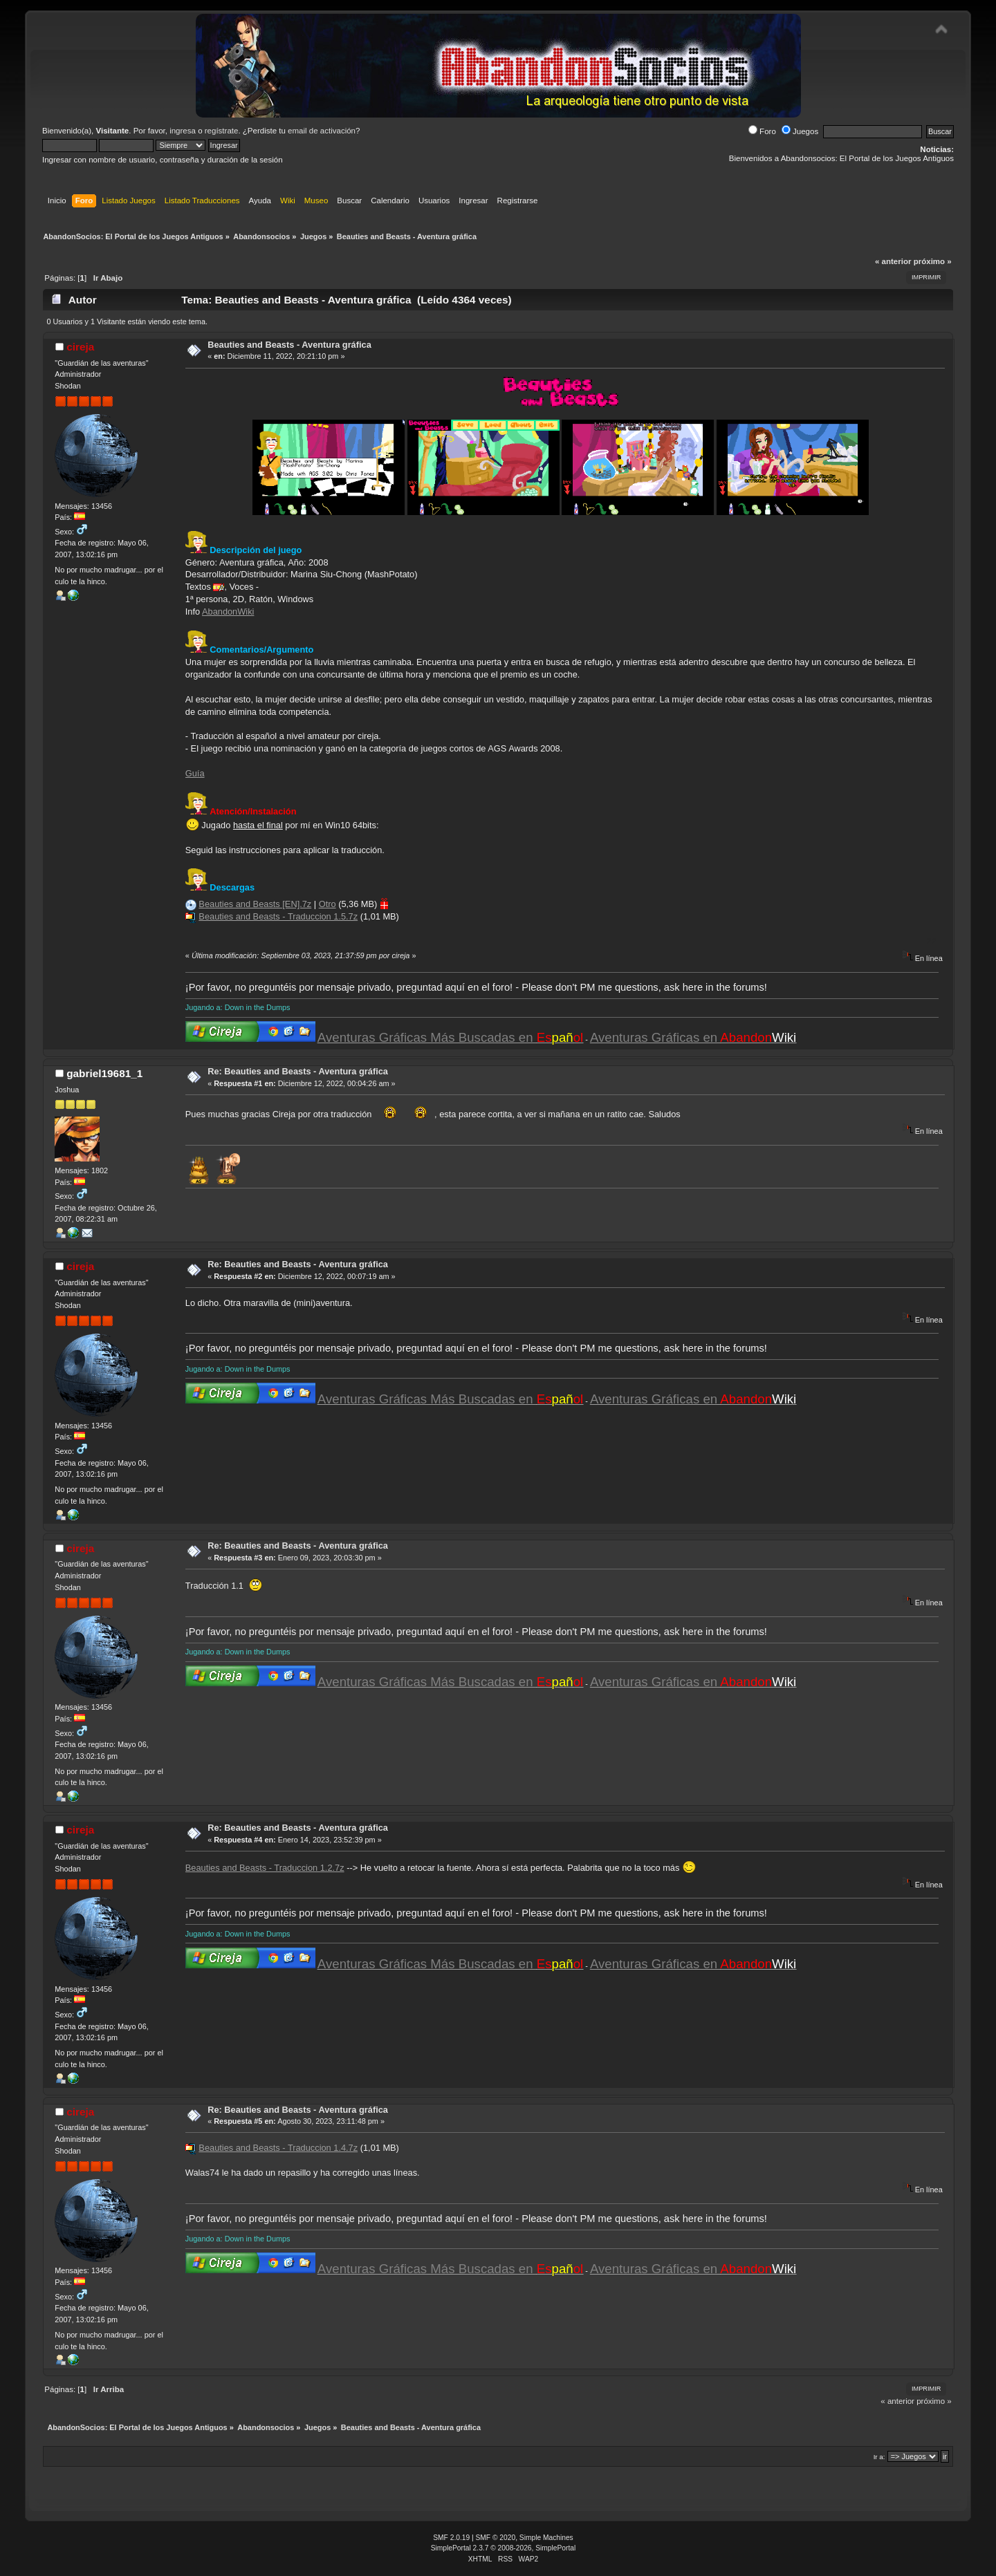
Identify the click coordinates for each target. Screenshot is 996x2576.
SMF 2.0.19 (451, 2537)
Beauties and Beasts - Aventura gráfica (289, 344)
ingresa (182, 131)
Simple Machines (546, 2537)
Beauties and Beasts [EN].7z (255, 904)
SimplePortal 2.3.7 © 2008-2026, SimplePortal (503, 2548)
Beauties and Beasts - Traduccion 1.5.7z (278, 916)
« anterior (893, 261)
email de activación (322, 131)
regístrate (222, 131)
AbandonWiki (228, 611)
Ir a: (879, 2457)
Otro (327, 904)
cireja (80, 347)
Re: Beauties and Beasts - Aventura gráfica (298, 1071)
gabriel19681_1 (104, 1073)
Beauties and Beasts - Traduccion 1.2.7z (264, 1868)
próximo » (933, 261)
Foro (762, 131)
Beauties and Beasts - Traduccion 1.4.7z (278, 2148)
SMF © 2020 (496, 2537)
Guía (195, 773)
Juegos (800, 131)
